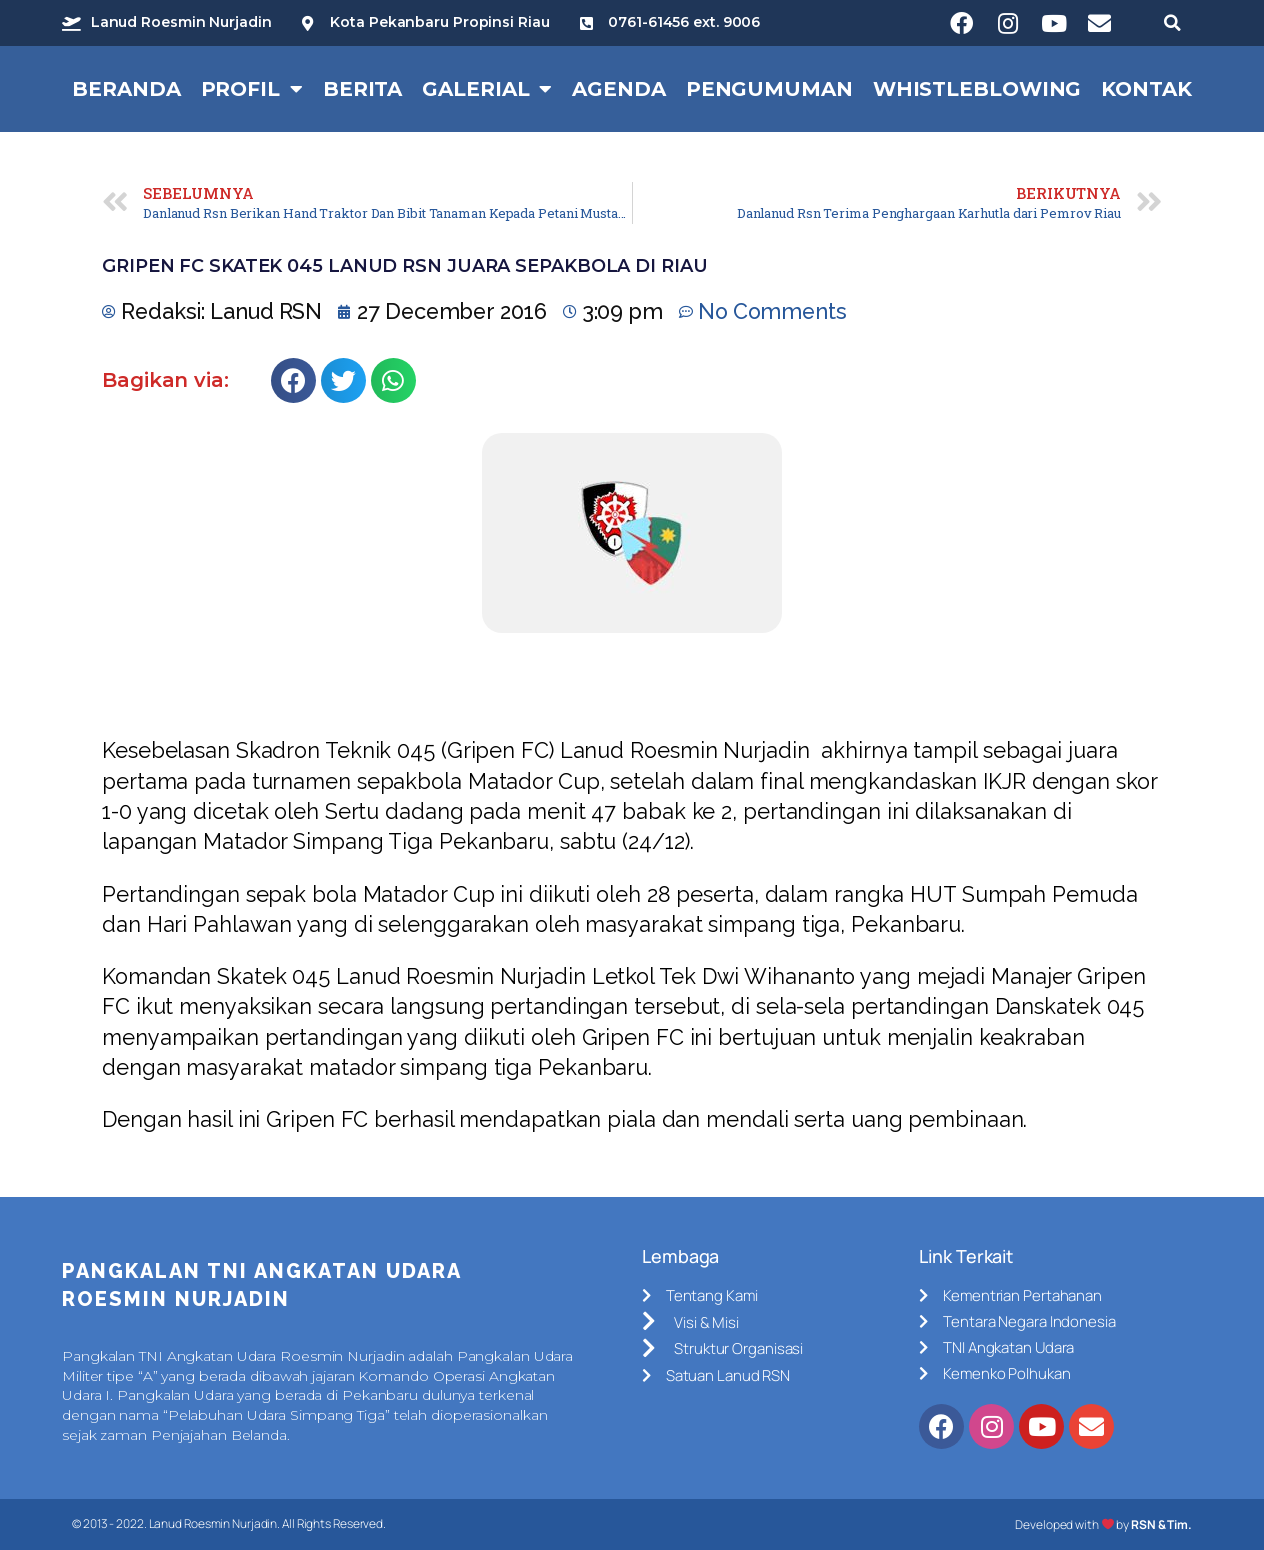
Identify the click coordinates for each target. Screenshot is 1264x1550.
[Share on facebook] (293, 380)
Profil (252, 89)
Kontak (1146, 89)
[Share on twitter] (343, 380)
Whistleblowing (977, 89)
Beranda (126, 89)
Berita (362, 89)
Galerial (487, 89)
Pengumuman (769, 89)
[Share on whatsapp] (393, 380)
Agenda (618, 89)
